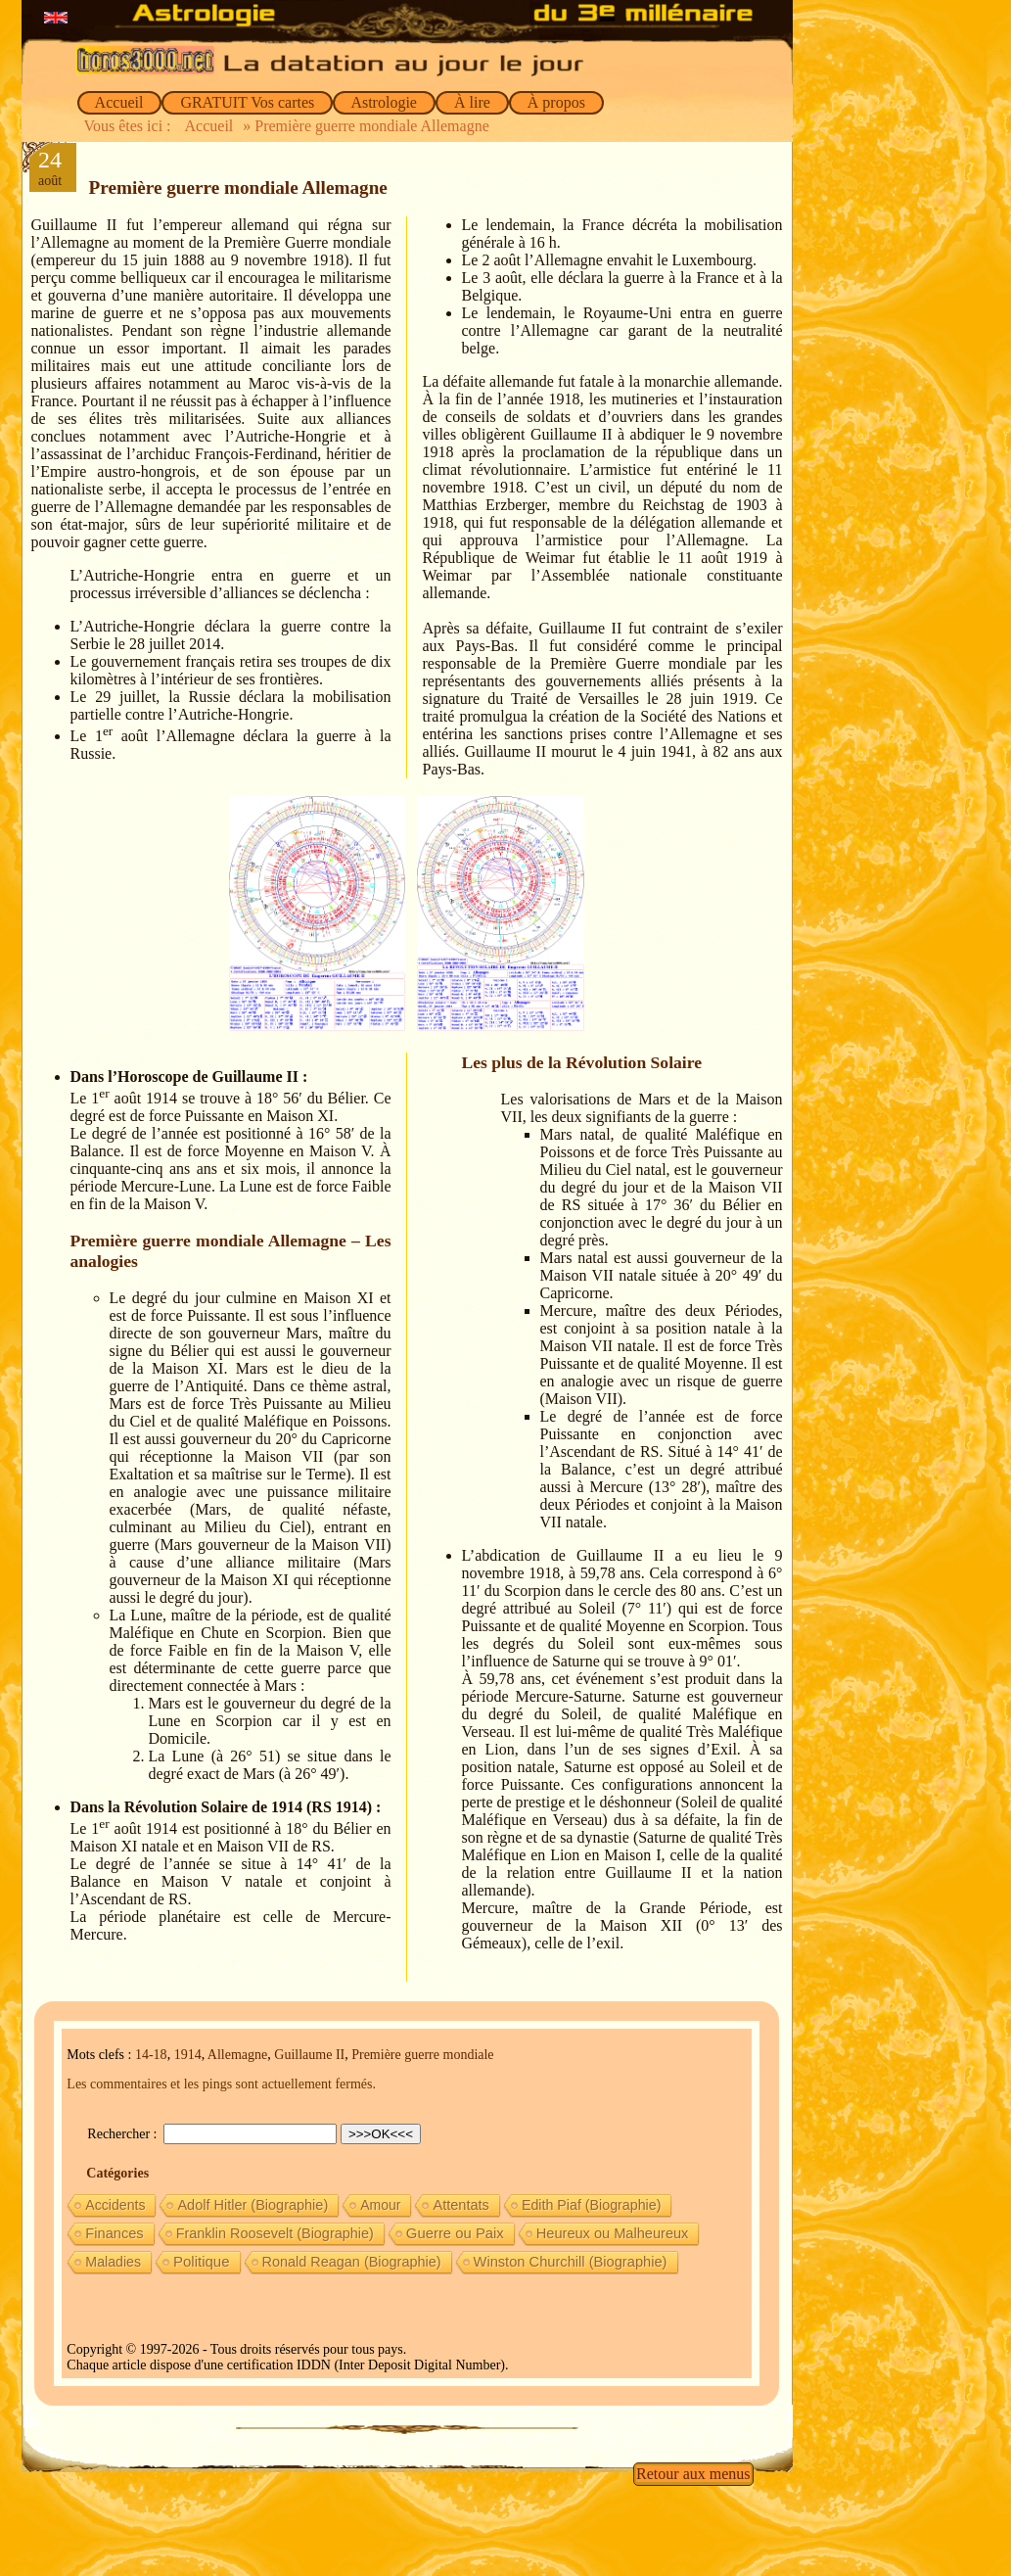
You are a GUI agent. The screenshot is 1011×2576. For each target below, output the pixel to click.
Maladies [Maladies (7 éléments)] (113, 2262)
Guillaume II (309, 2054)
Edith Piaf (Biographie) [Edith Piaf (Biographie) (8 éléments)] (592, 2205)
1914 (188, 2054)
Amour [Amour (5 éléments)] (380, 2205)
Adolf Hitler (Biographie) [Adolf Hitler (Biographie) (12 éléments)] (252, 2205)
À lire (472, 102)
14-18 (151, 2054)
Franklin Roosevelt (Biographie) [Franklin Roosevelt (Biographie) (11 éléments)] (275, 2233)
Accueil (120, 102)
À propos (556, 102)
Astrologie (384, 102)
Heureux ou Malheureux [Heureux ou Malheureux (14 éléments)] (612, 2233)
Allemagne (237, 2054)
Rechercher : (124, 2134)
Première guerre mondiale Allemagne (238, 187)
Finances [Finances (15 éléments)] (114, 2233)
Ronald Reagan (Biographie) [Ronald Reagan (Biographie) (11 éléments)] (351, 2262)
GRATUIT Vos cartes (247, 102)
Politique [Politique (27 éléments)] (201, 2261)
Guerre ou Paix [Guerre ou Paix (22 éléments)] (455, 2233)
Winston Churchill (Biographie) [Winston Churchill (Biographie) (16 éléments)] (570, 2262)
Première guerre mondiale (422, 2054)
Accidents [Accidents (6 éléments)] (115, 2205)
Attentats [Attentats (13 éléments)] (460, 2205)
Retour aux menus (693, 2473)
